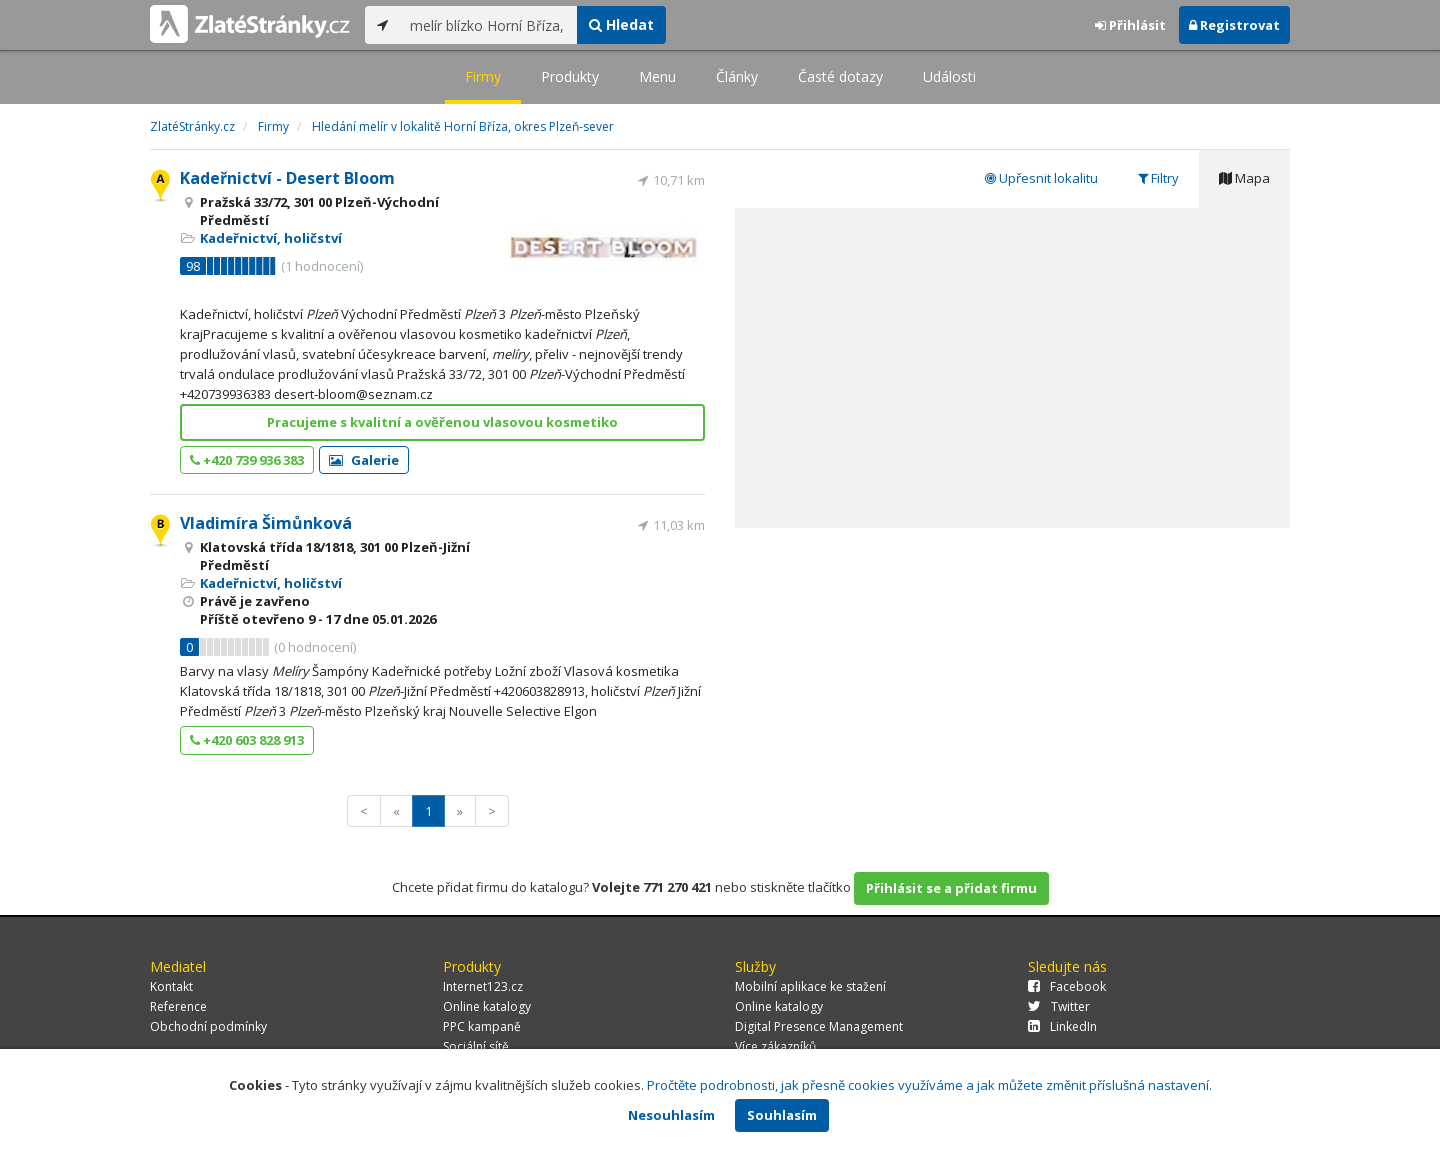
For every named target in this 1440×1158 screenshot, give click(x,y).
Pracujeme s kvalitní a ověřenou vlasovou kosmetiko (442, 422)
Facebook (1067, 986)
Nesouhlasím (671, 1115)
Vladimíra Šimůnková (266, 523)
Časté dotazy (840, 76)
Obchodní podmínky (208, 1026)
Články (737, 76)
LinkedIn (1062, 1026)
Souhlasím (782, 1115)
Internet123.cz (483, 986)
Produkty (570, 76)
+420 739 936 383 (247, 460)
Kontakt (171, 986)
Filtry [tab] (1158, 178)
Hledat (621, 24)
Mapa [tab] (1244, 178)
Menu (657, 76)
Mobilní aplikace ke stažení (810, 986)
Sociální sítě (476, 1046)
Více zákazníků (775, 1046)
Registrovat (1234, 25)
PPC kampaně (482, 1026)
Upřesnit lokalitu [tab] (1041, 178)
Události (949, 76)
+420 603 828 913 (247, 740)
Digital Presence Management (819, 1026)
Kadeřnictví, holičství (271, 238)
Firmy (483, 76)
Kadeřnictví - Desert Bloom (287, 178)
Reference (178, 1006)
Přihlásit (1130, 25)
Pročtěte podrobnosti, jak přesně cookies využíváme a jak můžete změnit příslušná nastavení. (929, 1085)
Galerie (364, 460)
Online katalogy (487, 1006)
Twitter (1059, 1006)
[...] (488, 25)
